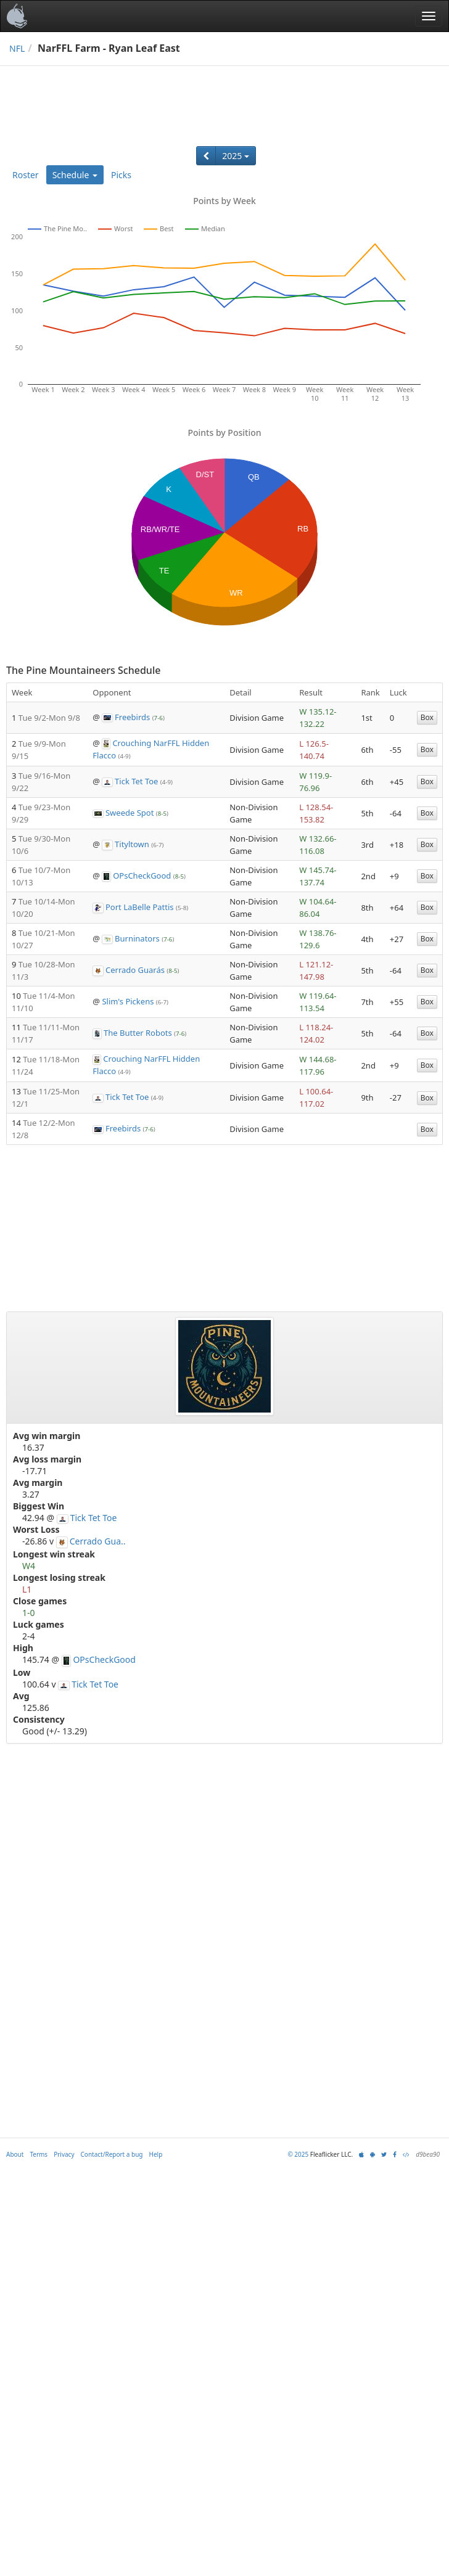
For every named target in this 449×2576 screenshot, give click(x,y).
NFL (17, 48)
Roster (25, 175)
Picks (121, 175)
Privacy (64, 2154)
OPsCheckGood (142, 875)
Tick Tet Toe (136, 781)
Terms (38, 2154)
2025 (235, 156)
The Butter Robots (138, 1032)
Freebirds (132, 717)
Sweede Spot (129, 812)
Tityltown (132, 844)
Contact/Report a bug (112, 2154)
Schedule (74, 175)
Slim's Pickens (128, 1001)
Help (156, 2154)
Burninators (137, 938)
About (14, 2154)
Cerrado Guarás (135, 969)
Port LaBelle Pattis (139, 907)
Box (427, 717)
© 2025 (297, 2154)
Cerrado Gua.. (98, 1541)
